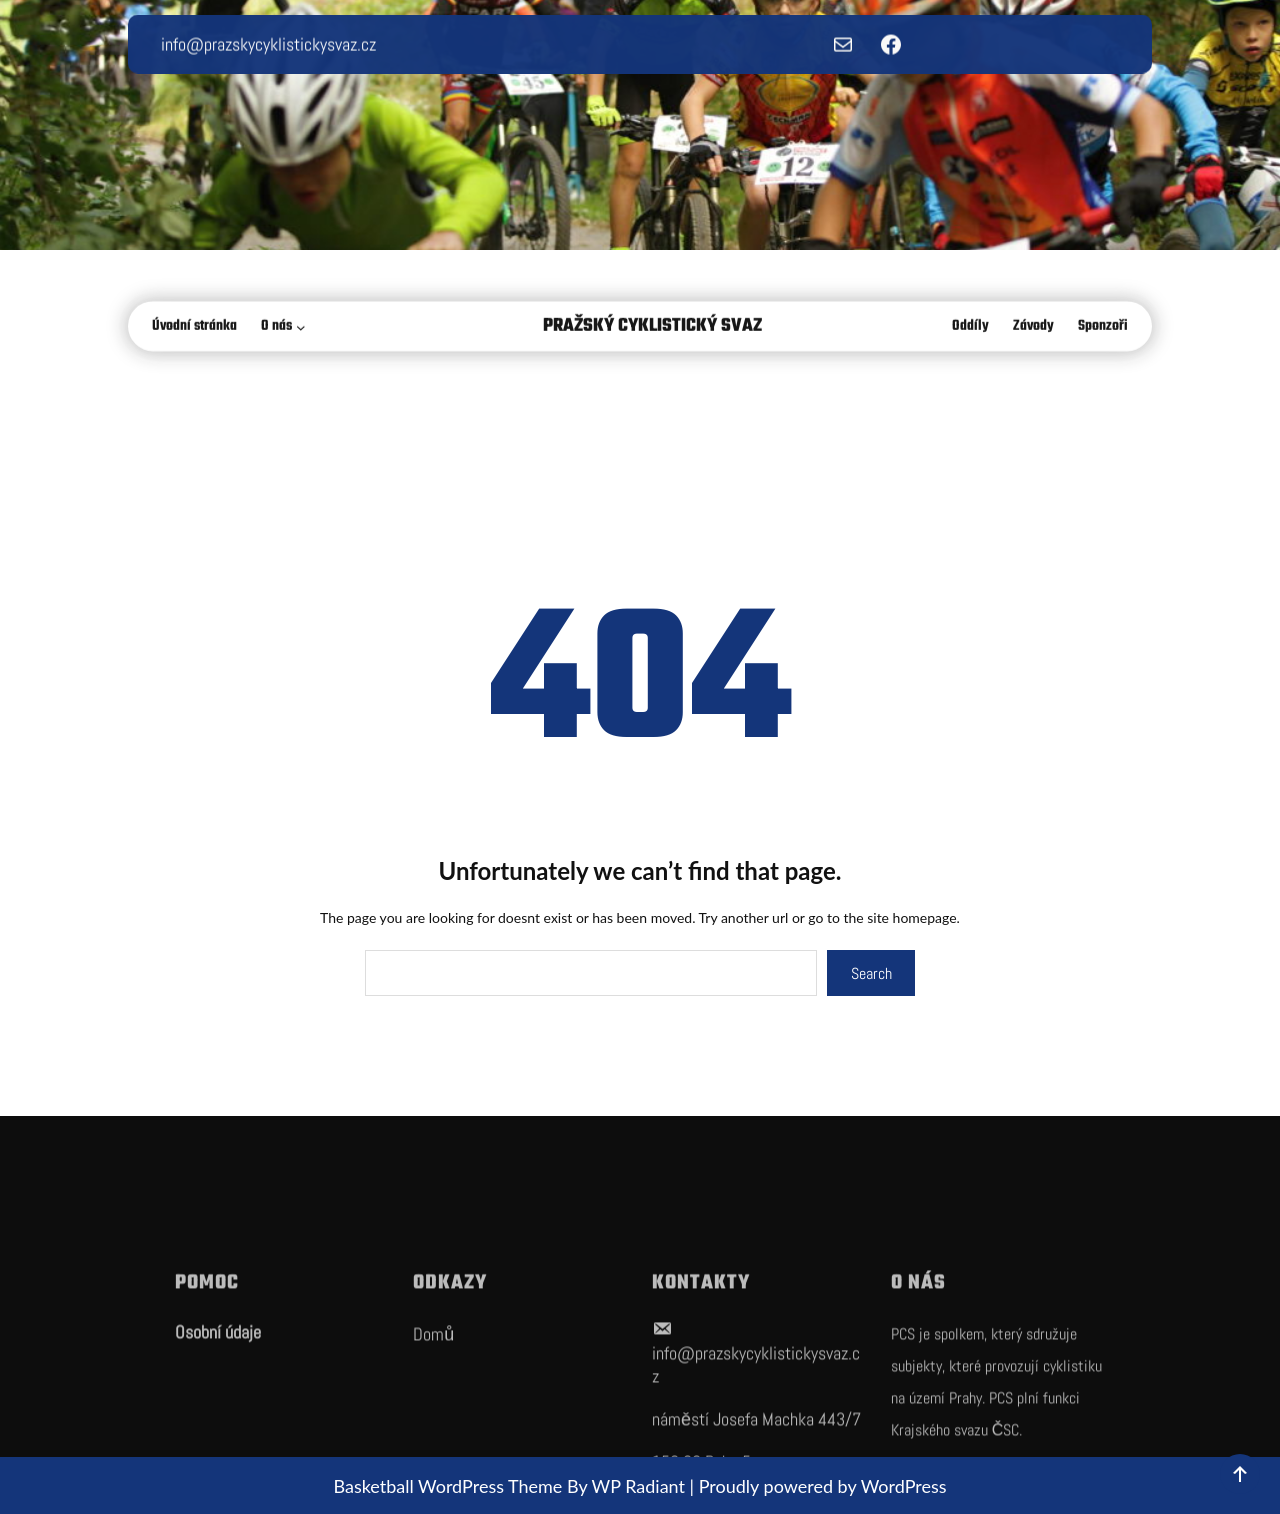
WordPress (904, 1486)
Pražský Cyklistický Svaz (652, 328)
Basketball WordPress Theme (450, 1486)
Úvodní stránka (194, 328)
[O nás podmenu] (305, 329)
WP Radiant (638, 1486)
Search (871, 973)
